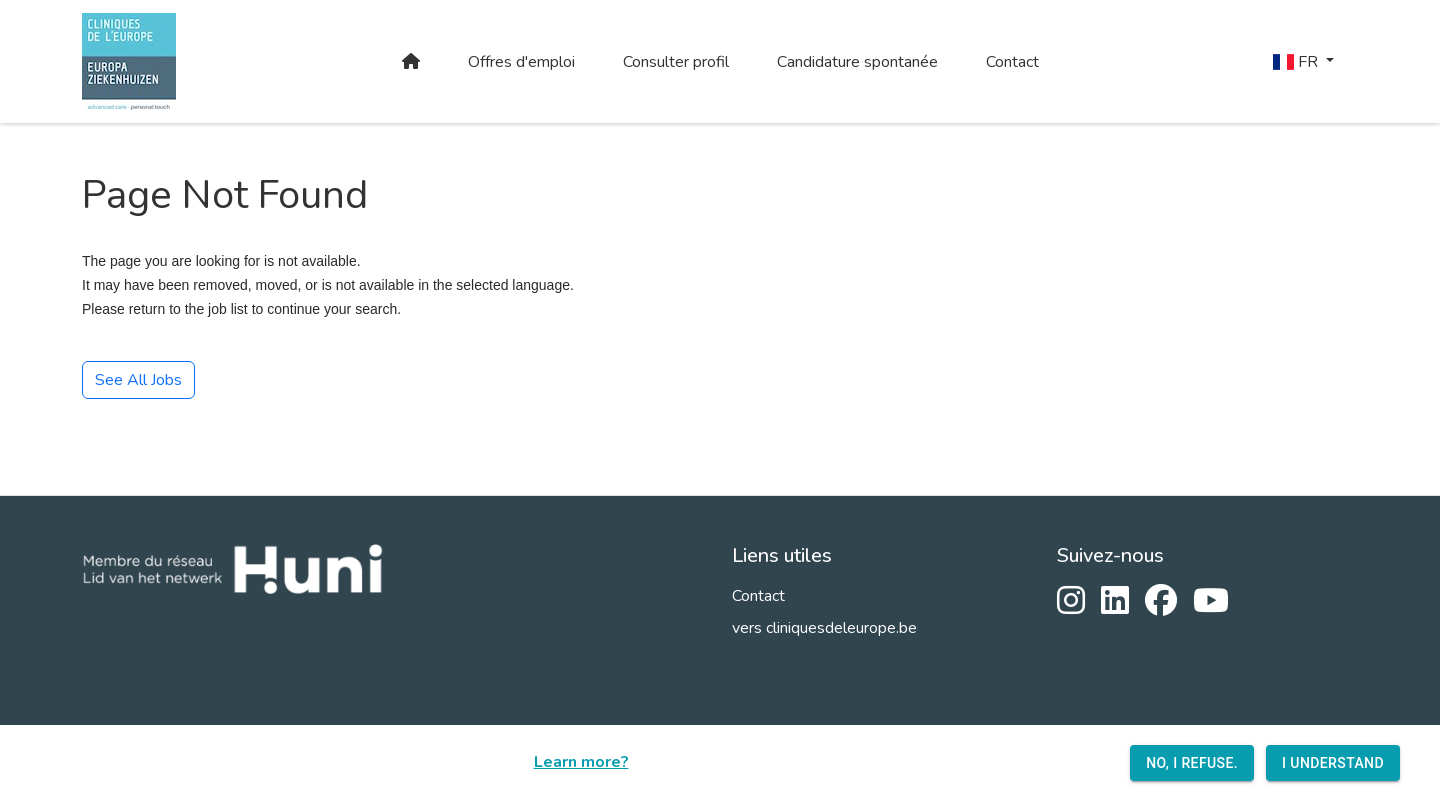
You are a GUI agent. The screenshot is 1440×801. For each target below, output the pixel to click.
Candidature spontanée (857, 62)
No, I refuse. (1192, 763)
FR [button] (1297, 62)
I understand (1333, 763)
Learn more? (581, 762)
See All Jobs (138, 380)
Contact (1012, 62)
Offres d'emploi (521, 62)
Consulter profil (676, 62)
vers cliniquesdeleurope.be (824, 628)
